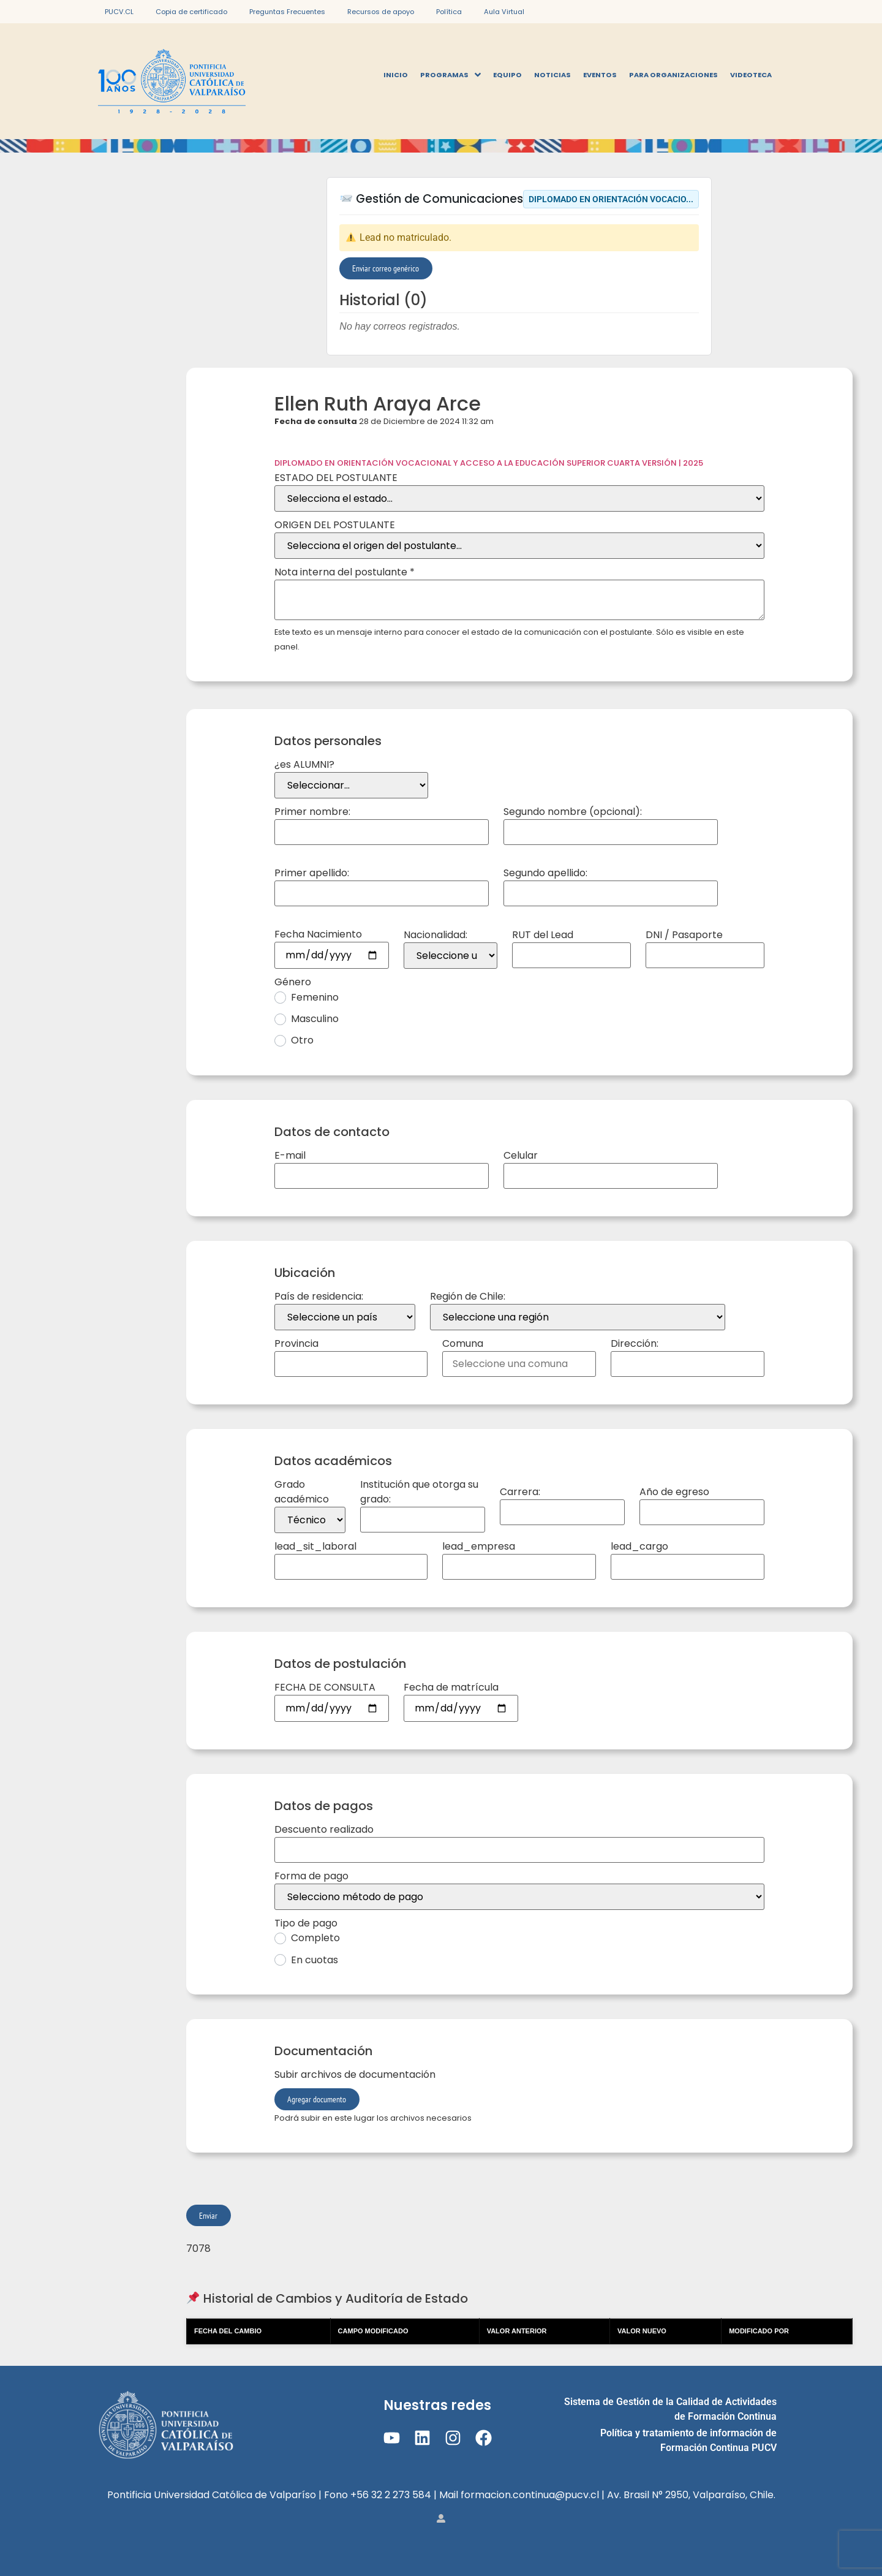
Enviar (208, 2215)
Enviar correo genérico (385, 268)
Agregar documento (316, 2099)
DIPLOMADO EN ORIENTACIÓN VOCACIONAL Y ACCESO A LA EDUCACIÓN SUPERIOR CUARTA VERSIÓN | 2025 (488, 463)
